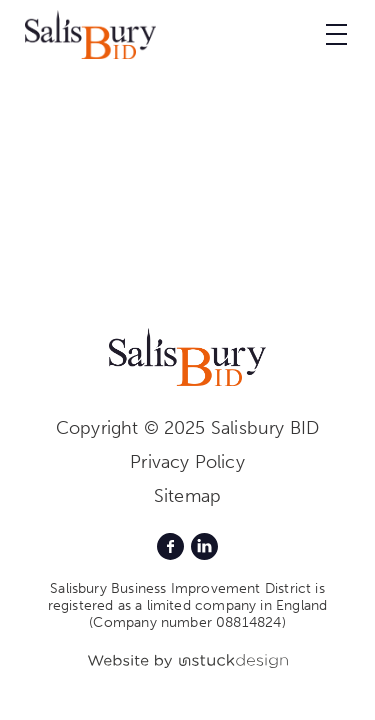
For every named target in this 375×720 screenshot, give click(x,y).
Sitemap (187, 496)
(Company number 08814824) (187, 622)
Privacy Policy (187, 462)
